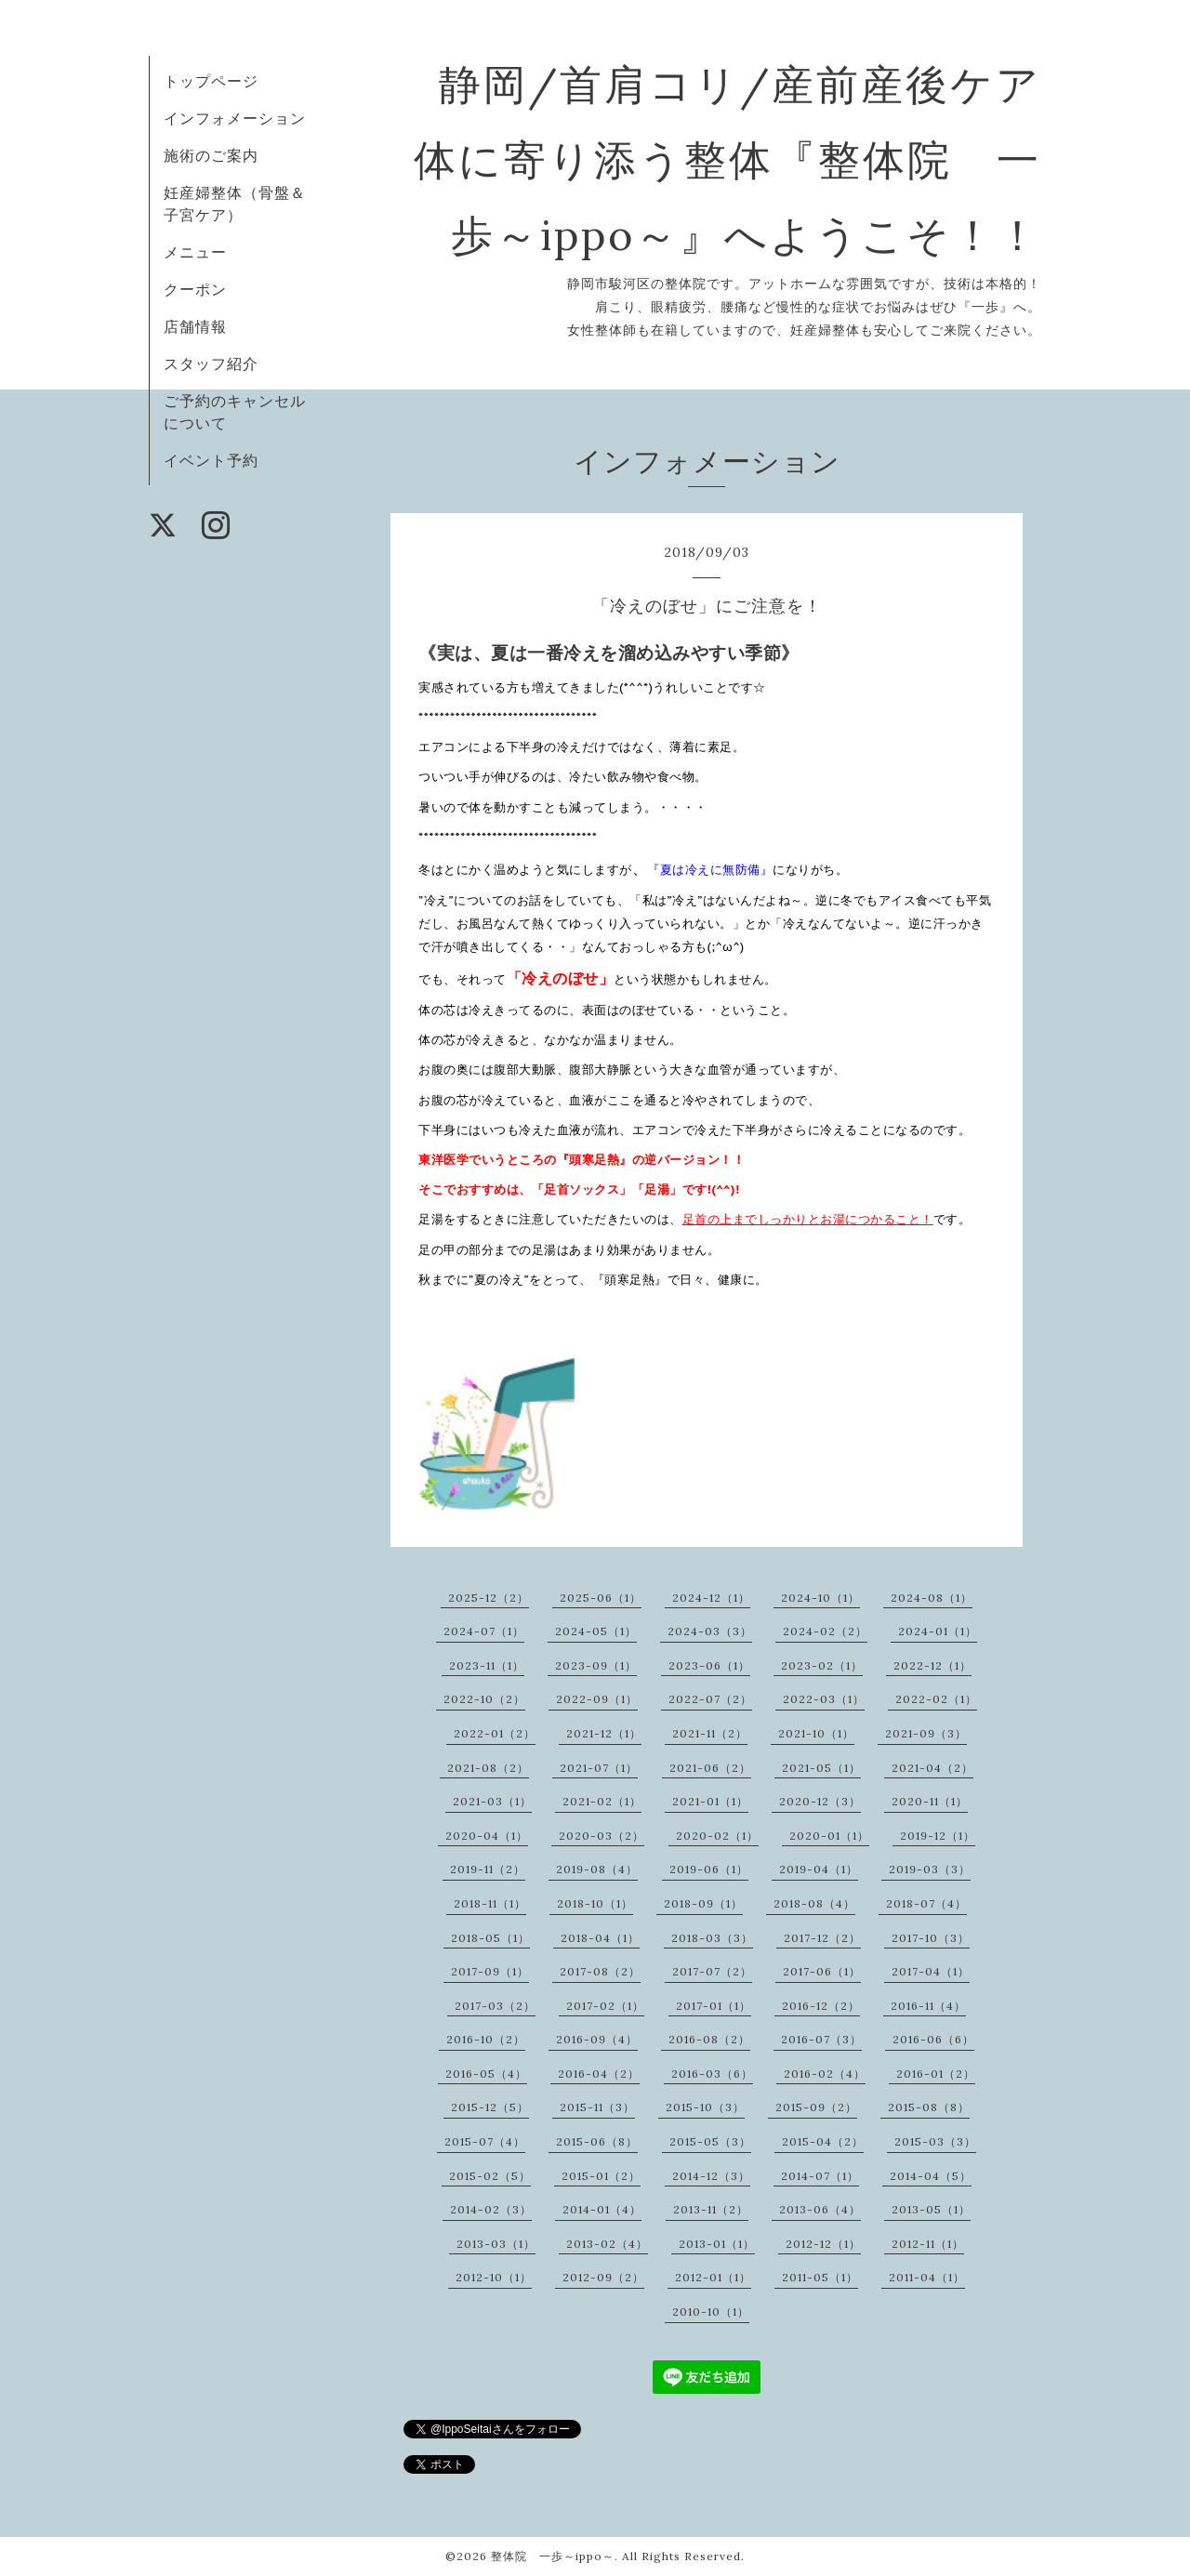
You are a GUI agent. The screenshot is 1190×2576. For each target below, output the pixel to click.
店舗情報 (195, 326)
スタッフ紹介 (211, 363)
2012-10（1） (494, 2277)
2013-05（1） (931, 2209)
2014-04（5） (931, 2176)
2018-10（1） (595, 1903)
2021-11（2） (709, 1733)
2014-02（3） (491, 2209)
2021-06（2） (710, 1768)
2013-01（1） (717, 2244)
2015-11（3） (597, 2107)
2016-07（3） (821, 2039)
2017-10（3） (931, 1938)
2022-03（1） (824, 1699)
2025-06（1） (600, 1598)
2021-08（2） (488, 1768)
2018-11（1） (490, 1903)
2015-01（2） (601, 2176)
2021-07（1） (599, 1768)
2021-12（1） (603, 1733)
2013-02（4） (607, 2244)
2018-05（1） (490, 1938)
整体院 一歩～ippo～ (553, 2556)
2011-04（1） (927, 2277)
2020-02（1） (717, 1836)
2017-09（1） (490, 1971)
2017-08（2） (600, 1971)
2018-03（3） (712, 1938)
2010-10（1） (710, 2311)
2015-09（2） (816, 2107)
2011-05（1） (820, 2277)
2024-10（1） (820, 1598)
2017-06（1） (822, 1971)
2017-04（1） (931, 1971)
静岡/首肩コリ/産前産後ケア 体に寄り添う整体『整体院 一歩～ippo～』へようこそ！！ (772, 159)
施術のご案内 (211, 155)
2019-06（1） (708, 1869)
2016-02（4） (825, 2074)
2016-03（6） (712, 2074)
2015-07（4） (484, 2141)
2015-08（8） (929, 2107)
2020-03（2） (601, 1836)
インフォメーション (235, 118)
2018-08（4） (814, 1903)
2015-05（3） (710, 2141)
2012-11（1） (928, 2244)
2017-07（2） (712, 1971)
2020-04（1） (486, 1836)
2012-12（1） (823, 2244)
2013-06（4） (820, 2209)
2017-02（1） (605, 2006)
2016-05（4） (486, 2074)
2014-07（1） (820, 2176)
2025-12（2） (488, 1598)
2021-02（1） (601, 1801)
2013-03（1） (496, 2244)
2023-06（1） (709, 1665)
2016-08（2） (709, 2039)
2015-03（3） (935, 2141)
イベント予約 (211, 460)
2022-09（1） (597, 1699)
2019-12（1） (937, 1836)
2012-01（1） (713, 2277)
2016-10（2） (485, 2039)
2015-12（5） (490, 2107)
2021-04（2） (932, 1768)
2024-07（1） (483, 1631)
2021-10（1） (816, 1733)
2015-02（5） (490, 2176)
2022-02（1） (936, 1699)
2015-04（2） (823, 2141)
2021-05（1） (821, 1768)
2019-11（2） (487, 1869)
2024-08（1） (931, 1598)
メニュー (195, 252)
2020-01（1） (829, 1836)
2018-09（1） (703, 1903)
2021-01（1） (710, 1801)
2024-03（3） (710, 1631)
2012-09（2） (603, 2277)
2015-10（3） (705, 2107)
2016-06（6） (933, 2039)
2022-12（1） (932, 1665)
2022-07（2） (710, 1699)
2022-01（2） (495, 1733)
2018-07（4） (926, 1903)
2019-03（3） (930, 1869)
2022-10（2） (484, 1699)
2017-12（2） (822, 1938)
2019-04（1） (818, 1869)
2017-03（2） (495, 2006)
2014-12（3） (711, 2176)
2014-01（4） (601, 2209)
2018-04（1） (600, 1938)
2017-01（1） (713, 2006)
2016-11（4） (928, 2006)
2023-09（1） (596, 1665)
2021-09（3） (926, 1733)
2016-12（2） (821, 2006)
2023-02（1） (822, 1665)
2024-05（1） (596, 1631)
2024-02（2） (825, 1631)
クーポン (195, 289)
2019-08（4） (597, 1869)
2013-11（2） (710, 2209)
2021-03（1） (492, 1801)
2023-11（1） (486, 1665)
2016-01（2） (935, 2074)
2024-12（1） (711, 1598)
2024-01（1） (937, 1631)
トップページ (211, 81)
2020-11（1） (930, 1801)
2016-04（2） (599, 2074)
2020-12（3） (820, 1801)
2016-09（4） (597, 2039)
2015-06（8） (597, 2141)
